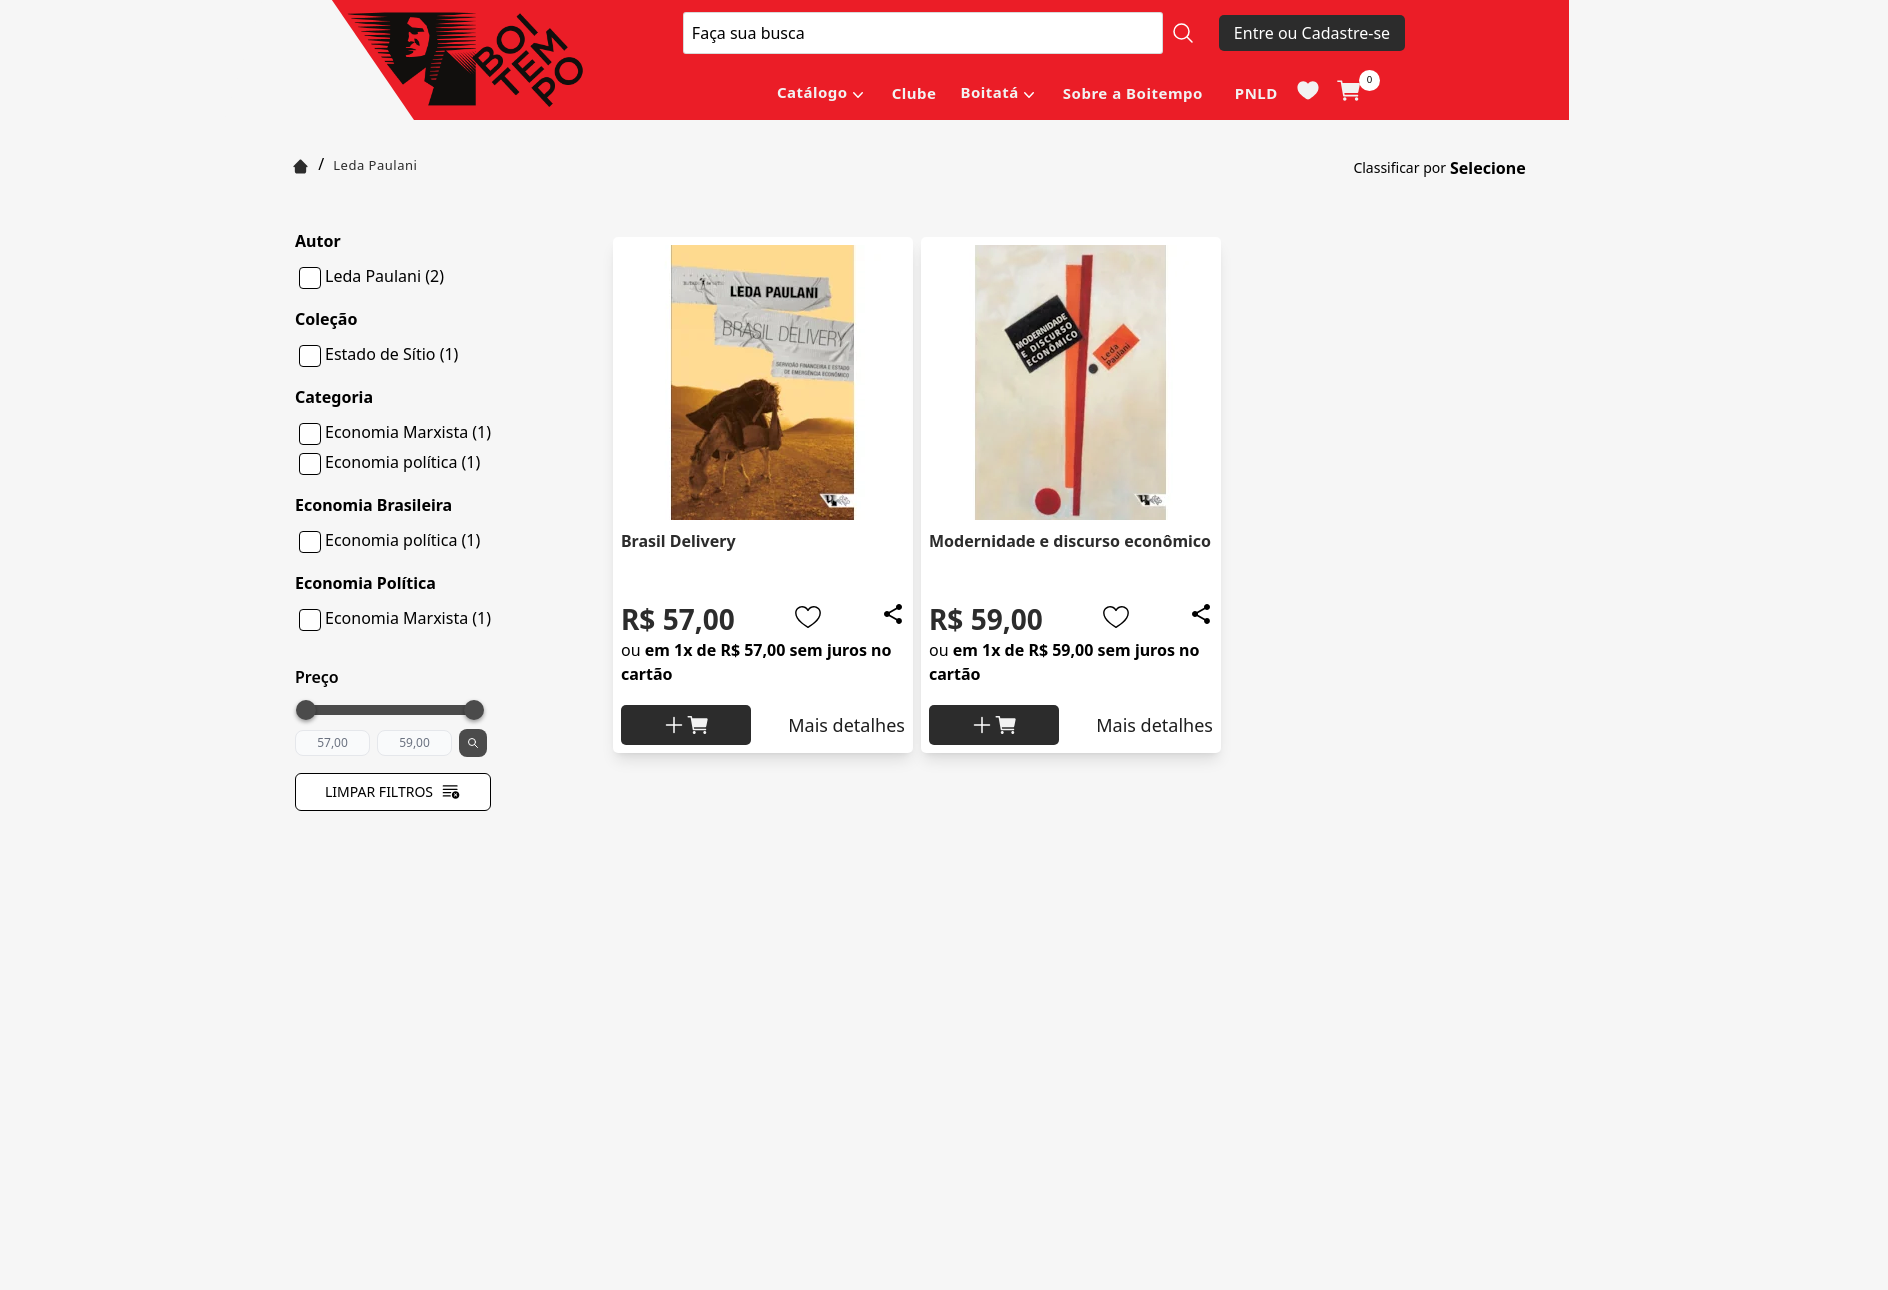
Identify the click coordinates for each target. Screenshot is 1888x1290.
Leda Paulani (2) (384, 276)
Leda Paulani (375, 165)
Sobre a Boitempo (1133, 93)
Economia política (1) (402, 462)
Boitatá (989, 92)
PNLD (1256, 93)
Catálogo (812, 92)
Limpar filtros (393, 792)
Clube (914, 93)
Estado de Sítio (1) (391, 354)
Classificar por (1399, 167)
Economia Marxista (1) (408, 432)
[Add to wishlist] (808, 617)
